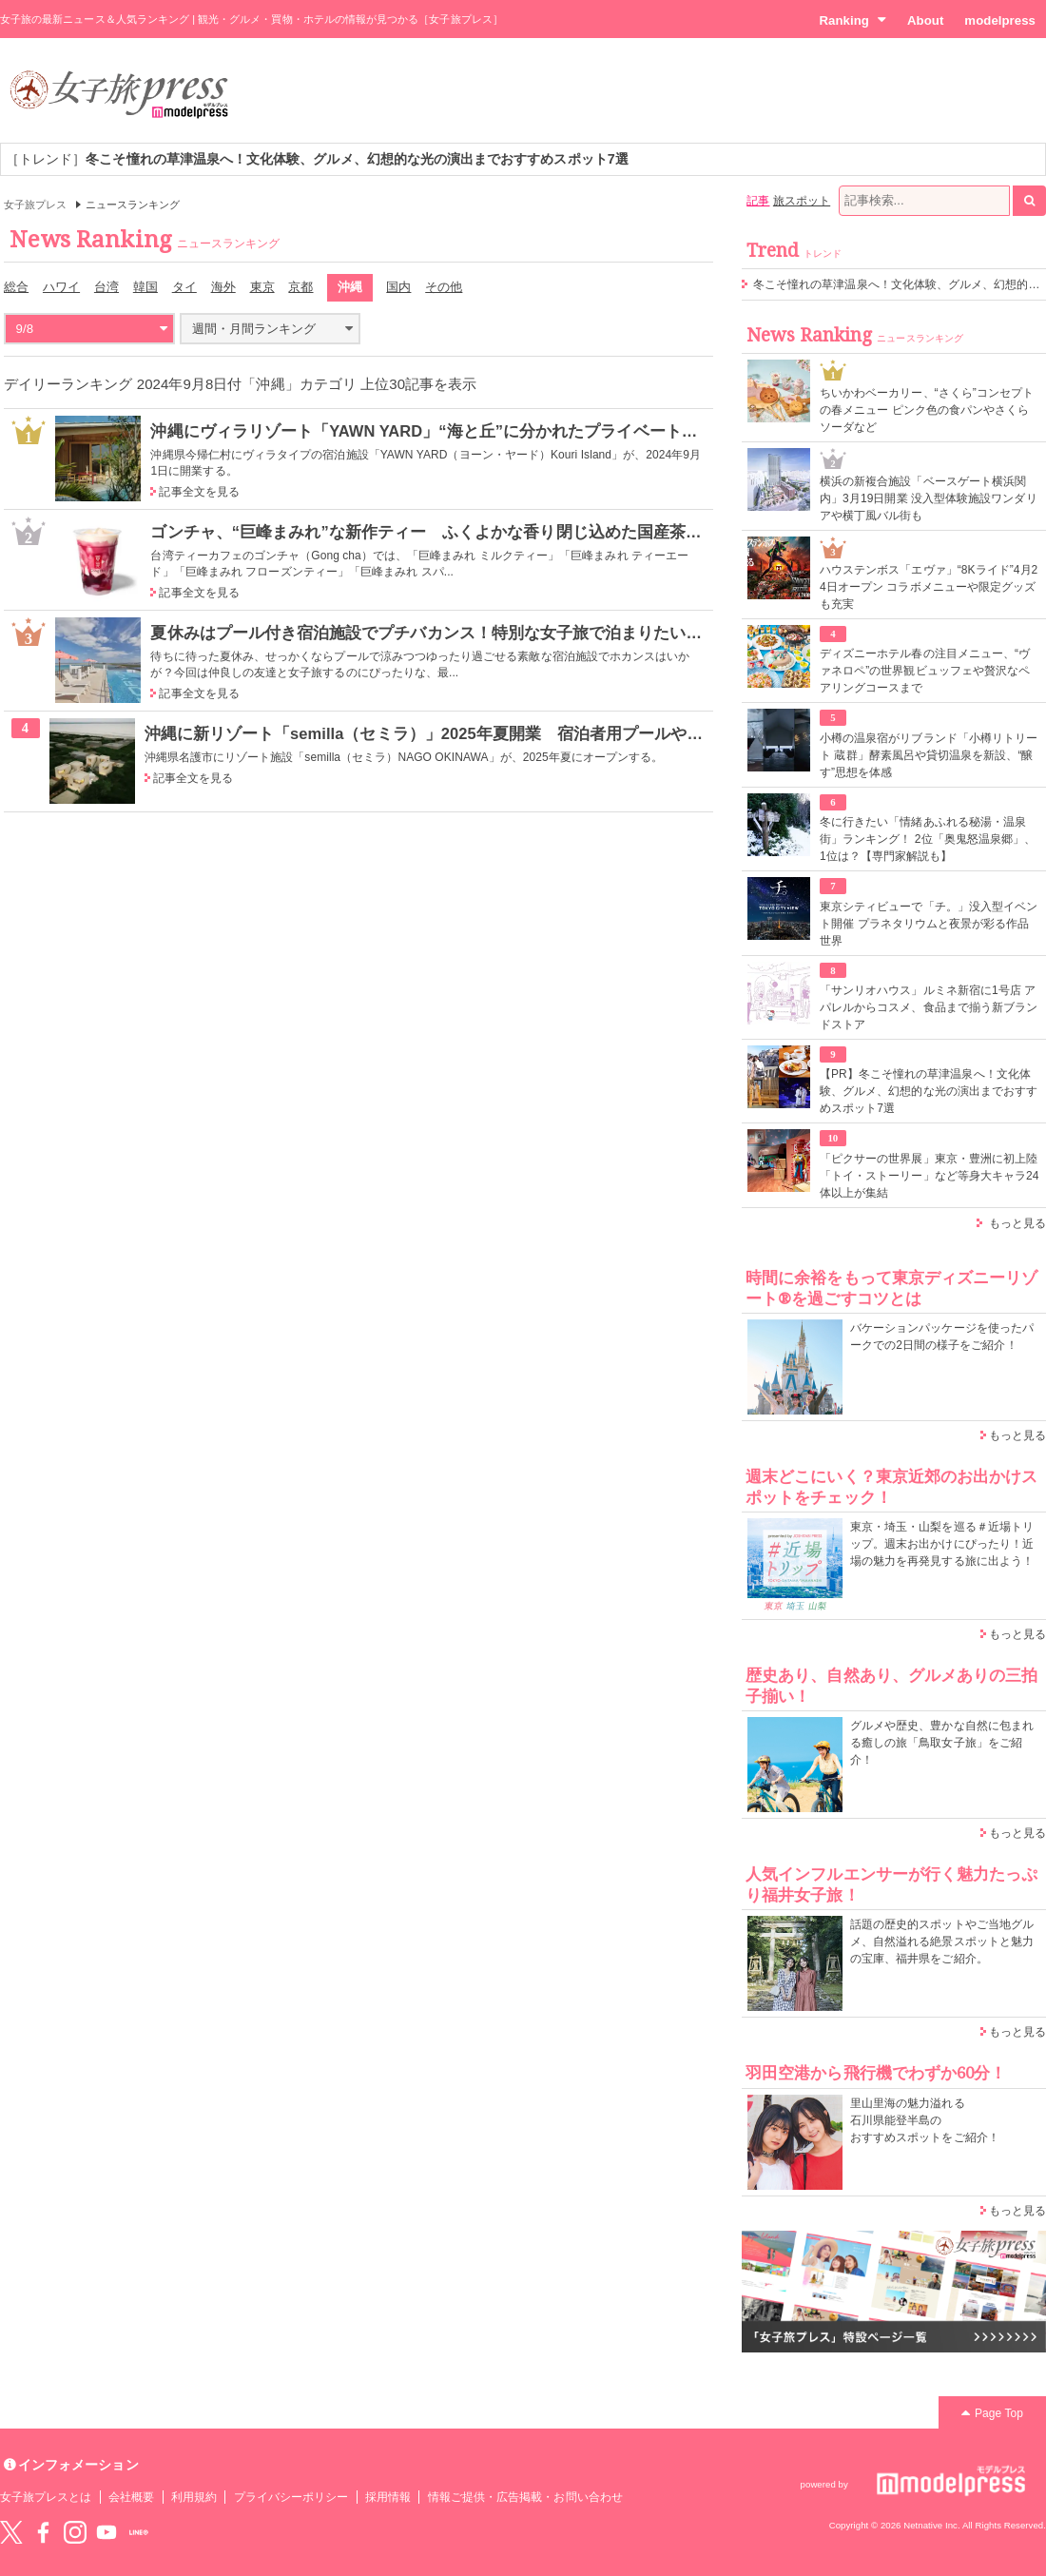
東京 (262, 287)
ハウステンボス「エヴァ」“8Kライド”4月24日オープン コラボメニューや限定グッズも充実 (928, 587)
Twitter (11, 2532)
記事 (757, 200)
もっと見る (1017, 1223)
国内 (398, 287)
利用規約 (194, 2497)
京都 (300, 287)
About (925, 20)
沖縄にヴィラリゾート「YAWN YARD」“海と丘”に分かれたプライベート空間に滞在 (456, 430)
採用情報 (388, 2497)
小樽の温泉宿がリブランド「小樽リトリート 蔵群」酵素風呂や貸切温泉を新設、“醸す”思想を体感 (928, 755)
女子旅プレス (35, 204)
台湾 (106, 287)
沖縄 (350, 287)
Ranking (852, 20)
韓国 (145, 287)
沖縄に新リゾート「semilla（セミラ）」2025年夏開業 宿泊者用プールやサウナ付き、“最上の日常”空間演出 (546, 733)
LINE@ (138, 2532)
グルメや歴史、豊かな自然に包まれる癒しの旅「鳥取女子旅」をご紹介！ (942, 1742)
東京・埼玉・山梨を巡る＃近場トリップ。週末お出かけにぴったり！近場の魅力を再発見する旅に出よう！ (942, 1544)
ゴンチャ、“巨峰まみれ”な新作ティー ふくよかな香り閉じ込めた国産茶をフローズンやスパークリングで (539, 531)
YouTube (106, 2532)
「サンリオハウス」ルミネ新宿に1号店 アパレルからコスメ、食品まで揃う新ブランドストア (928, 1007)
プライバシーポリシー (291, 2497)
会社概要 (131, 2497)
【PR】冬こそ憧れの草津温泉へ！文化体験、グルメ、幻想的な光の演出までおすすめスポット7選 (928, 1091)
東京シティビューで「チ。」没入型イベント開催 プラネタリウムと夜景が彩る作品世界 (928, 923)
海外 (223, 287)
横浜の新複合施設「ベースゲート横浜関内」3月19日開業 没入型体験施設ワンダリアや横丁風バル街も (928, 498)
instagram (75, 2532)
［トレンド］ (317, 158)
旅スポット (801, 200)
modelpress (1000, 20)
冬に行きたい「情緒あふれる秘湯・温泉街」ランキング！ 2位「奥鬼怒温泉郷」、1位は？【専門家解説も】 (928, 839)
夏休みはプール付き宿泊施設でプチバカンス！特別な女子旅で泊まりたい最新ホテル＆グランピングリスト (539, 632)
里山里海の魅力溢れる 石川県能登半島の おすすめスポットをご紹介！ (924, 2120)
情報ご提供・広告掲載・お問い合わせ (525, 2497)
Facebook (42, 2532)
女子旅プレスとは (45, 2497)
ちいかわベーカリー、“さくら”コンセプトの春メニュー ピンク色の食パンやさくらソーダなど (927, 410)
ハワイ (61, 287)
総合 (16, 287)
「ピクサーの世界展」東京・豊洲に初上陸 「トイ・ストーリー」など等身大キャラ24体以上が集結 (929, 1176)
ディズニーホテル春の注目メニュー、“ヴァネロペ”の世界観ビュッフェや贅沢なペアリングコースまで (925, 670)
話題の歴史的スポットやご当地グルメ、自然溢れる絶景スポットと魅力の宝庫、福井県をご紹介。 (942, 1941)
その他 (443, 287)
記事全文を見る (199, 491)
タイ (184, 287)
